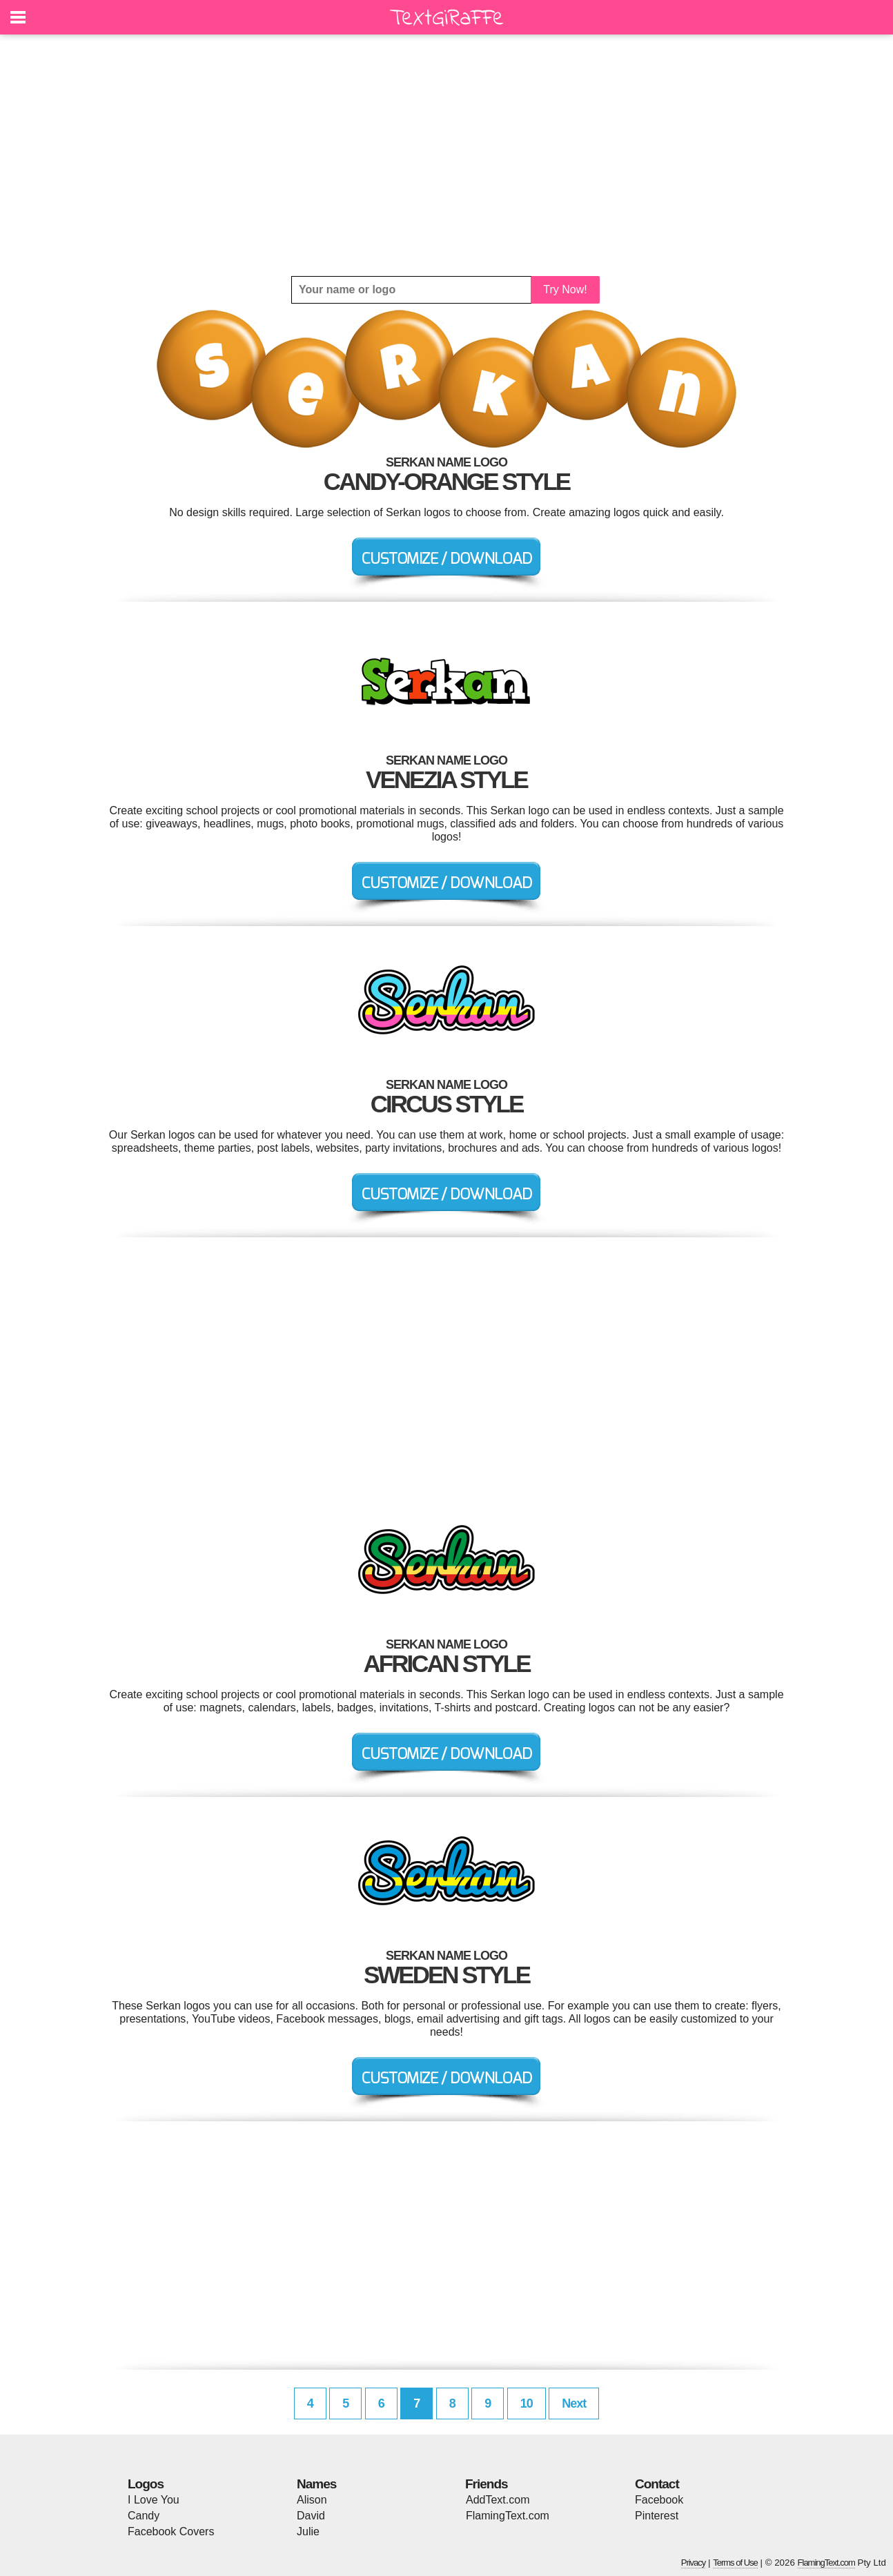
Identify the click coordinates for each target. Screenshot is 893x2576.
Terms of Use (735, 2562)
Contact (657, 2484)
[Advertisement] (446, 155)
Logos (146, 2484)
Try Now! (565, 289)
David (311, 2515)
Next (574, 2403)
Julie (308, 2531)
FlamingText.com (507, 2515)
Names (316, 2484)
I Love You (153, 2500)
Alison (312, 2500)
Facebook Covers (171, 2531)
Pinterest (656, 2515)
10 (526, 2403)
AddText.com (497, 2500)
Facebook (659, 2500)
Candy (143, 2515)
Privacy (693, 2562)
